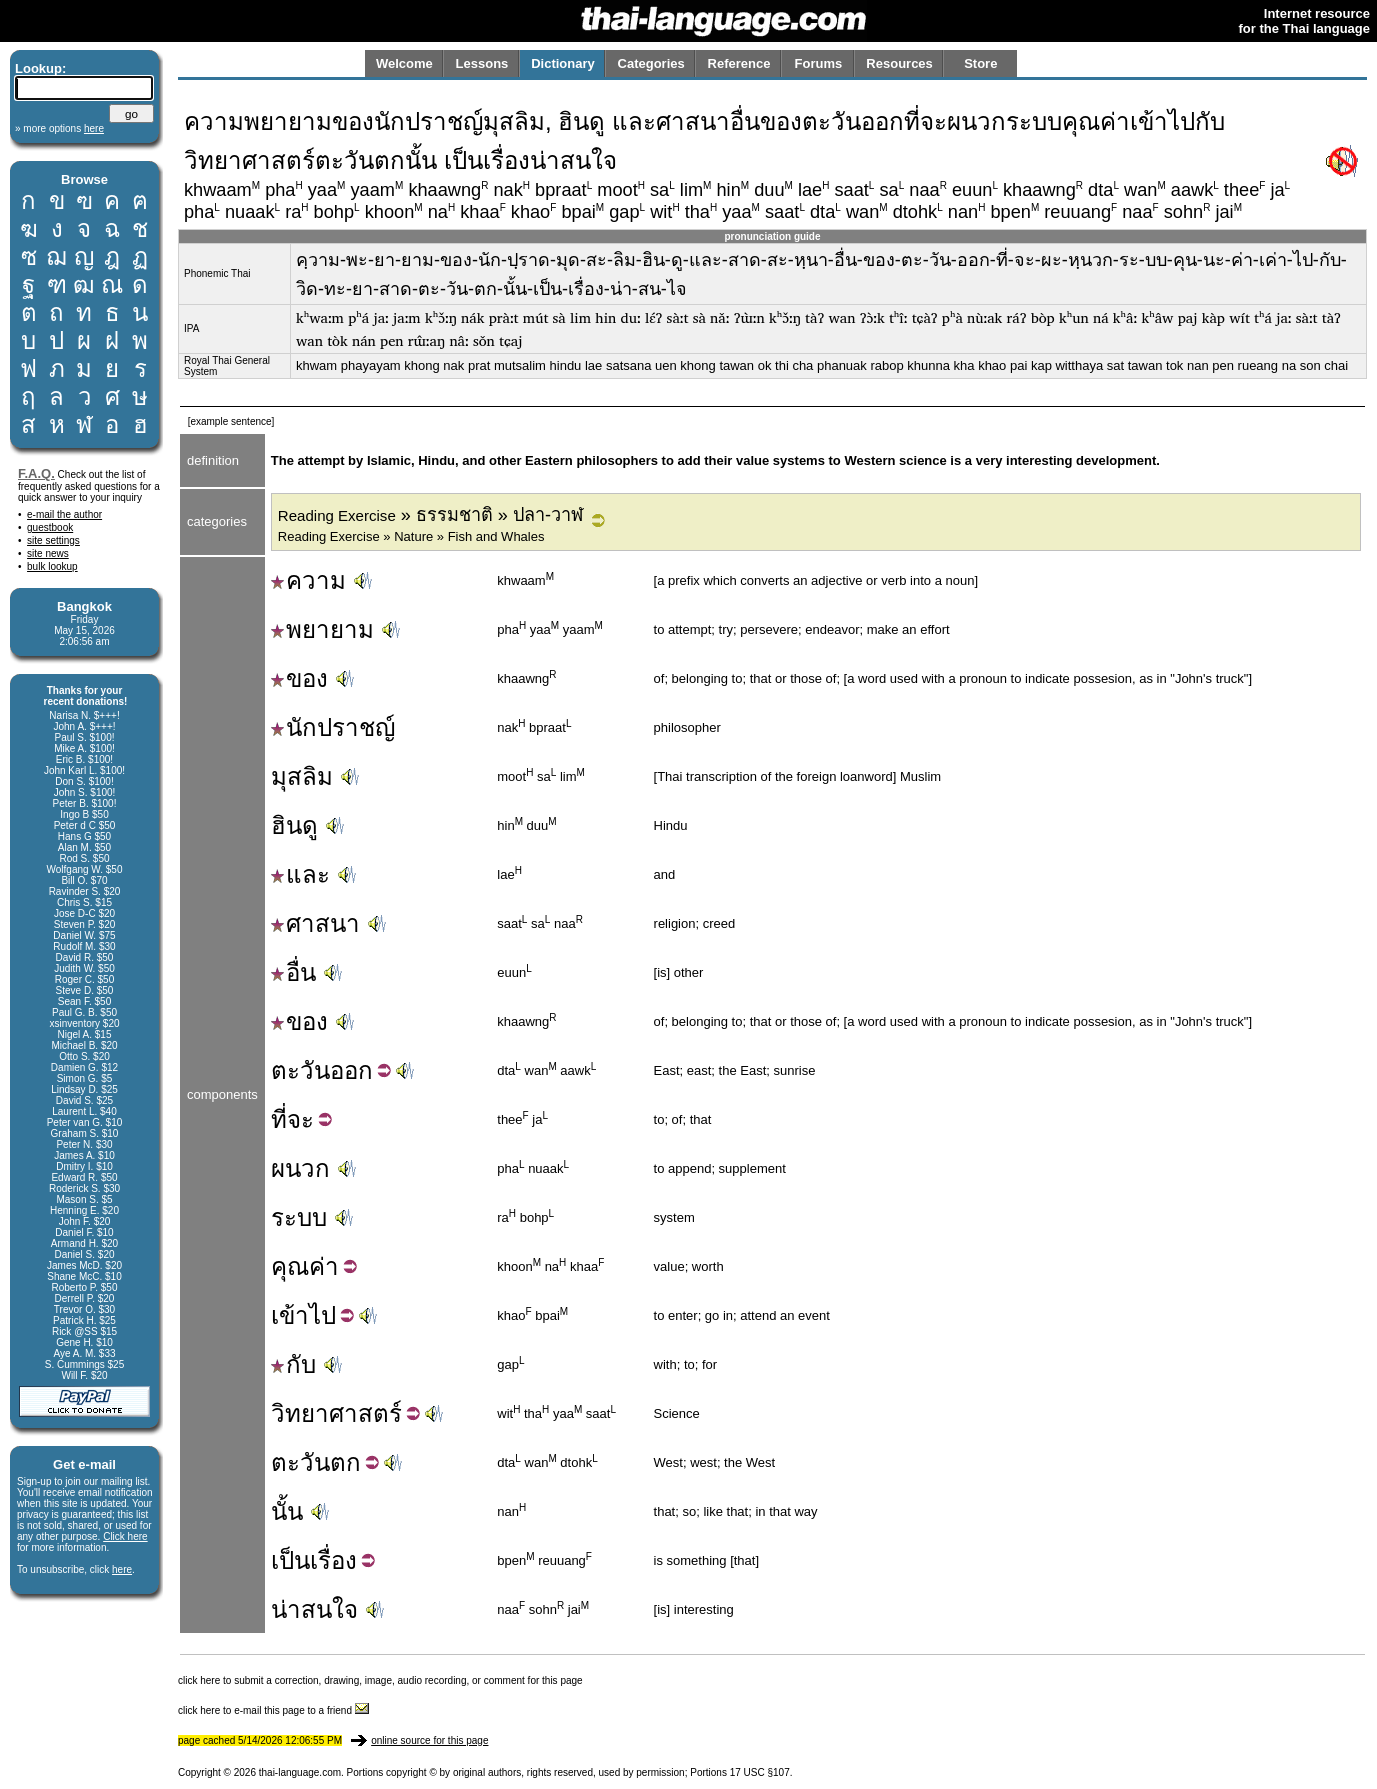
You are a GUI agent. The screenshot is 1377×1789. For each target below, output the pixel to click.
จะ (300, 1119)
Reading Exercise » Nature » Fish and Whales (411, 536)
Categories (651, 63)
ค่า (324, 1266)
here (122, 1569)
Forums (819, 63)
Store (980, 63)
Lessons (482, 63)
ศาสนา (315, 923)
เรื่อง (333, 1560)
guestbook (50, 527)
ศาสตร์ (365, 1413)
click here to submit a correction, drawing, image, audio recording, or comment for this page (380, 1680)
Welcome (404, 63)
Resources (899, 63)
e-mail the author (64, 514)
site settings (53, 540)
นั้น (287, 1511)
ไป (322, 1315)
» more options (59, 128)
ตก (345, 1462)
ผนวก (300, 1168)
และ (300, 874)
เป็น (290, 1560)
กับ (293, 1364)
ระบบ (299, 1217)
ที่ (279, 1119)
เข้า (290, 1315)
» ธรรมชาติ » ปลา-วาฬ (430, 515)
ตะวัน (300, 1070)
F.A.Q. (36, 473)
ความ (308, 580)
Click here (125, 1536)
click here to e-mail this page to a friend (273, 1710)
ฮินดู (294, 825)
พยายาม (322, 629)
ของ (299, 678)
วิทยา (300, 1413)
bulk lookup (52, 566)
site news (48, 553)
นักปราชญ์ (333, 727)
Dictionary (563, 63)
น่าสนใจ (314, 1609)
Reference (739, 63)
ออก (351, 1070)
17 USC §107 (760, 1772)
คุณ (290, 1266)
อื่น (293, 972)
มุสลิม (302, 776)
